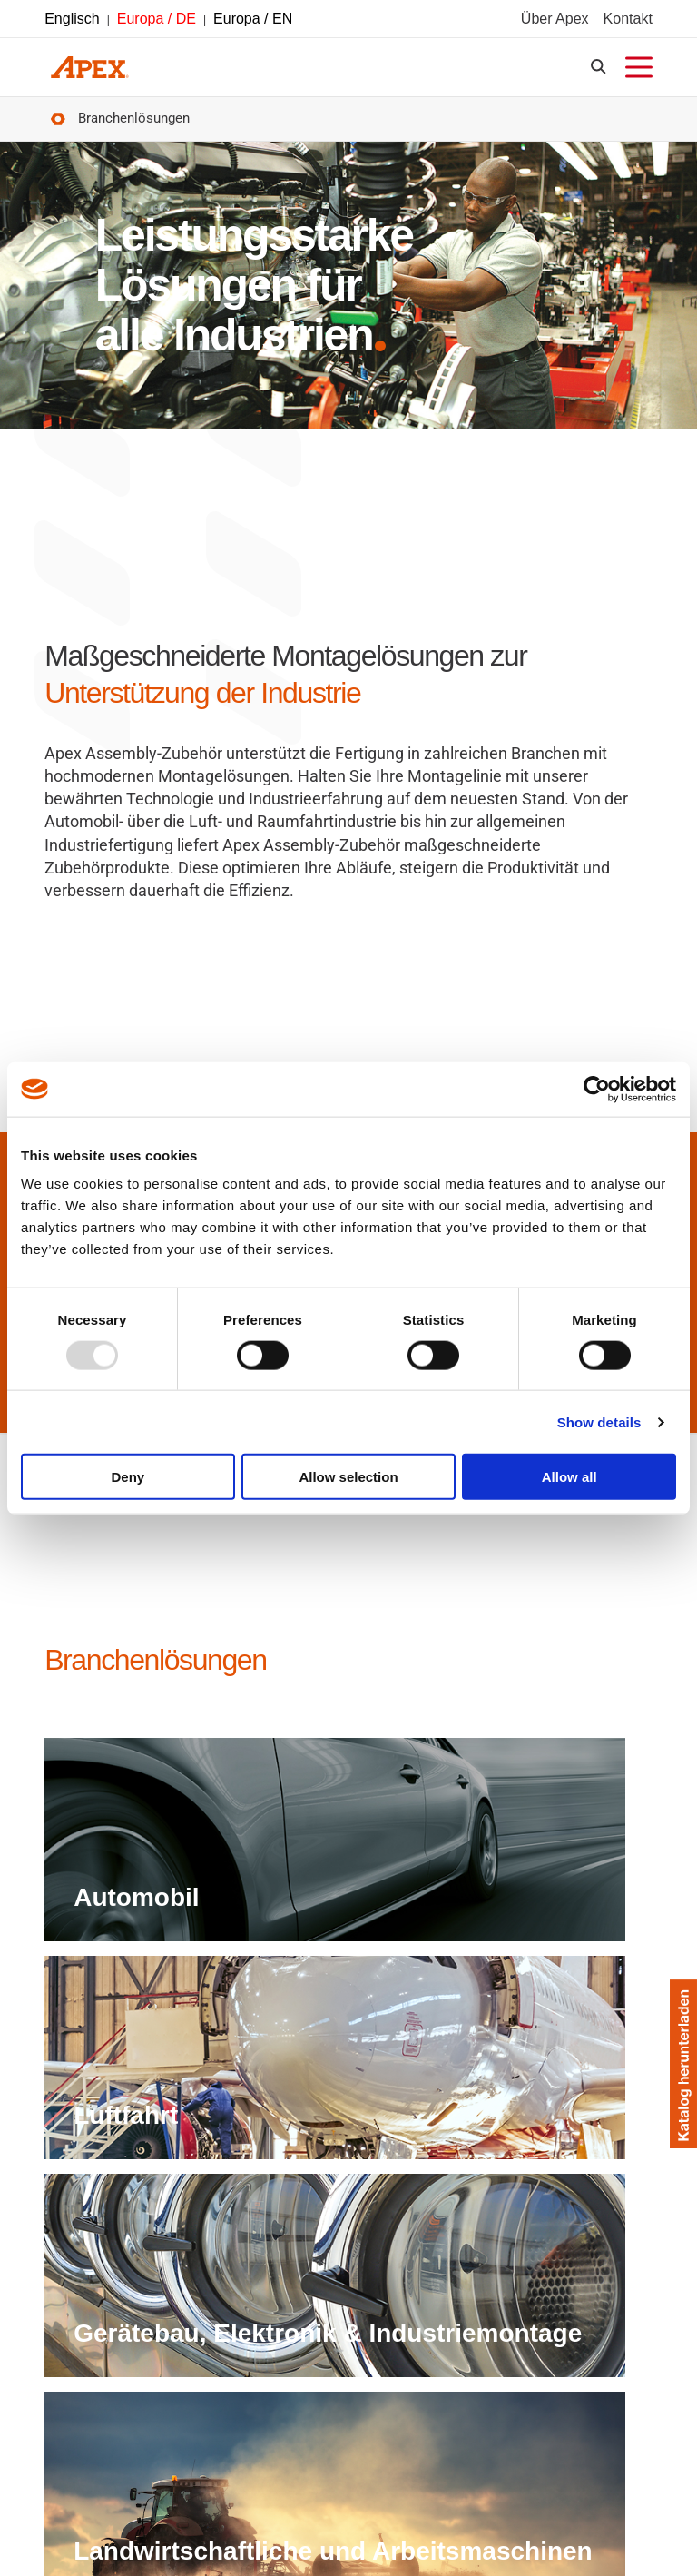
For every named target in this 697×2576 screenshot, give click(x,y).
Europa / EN (252, 21)
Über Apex (555, 21)
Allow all (569, 1477)
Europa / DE (156, 21)
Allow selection (348, 1477)
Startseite (55, 125)
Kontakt (628, 21)
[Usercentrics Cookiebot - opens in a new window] (596, 1088)
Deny (127, 1477)
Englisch (71, 21)
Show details (599, 1421)
